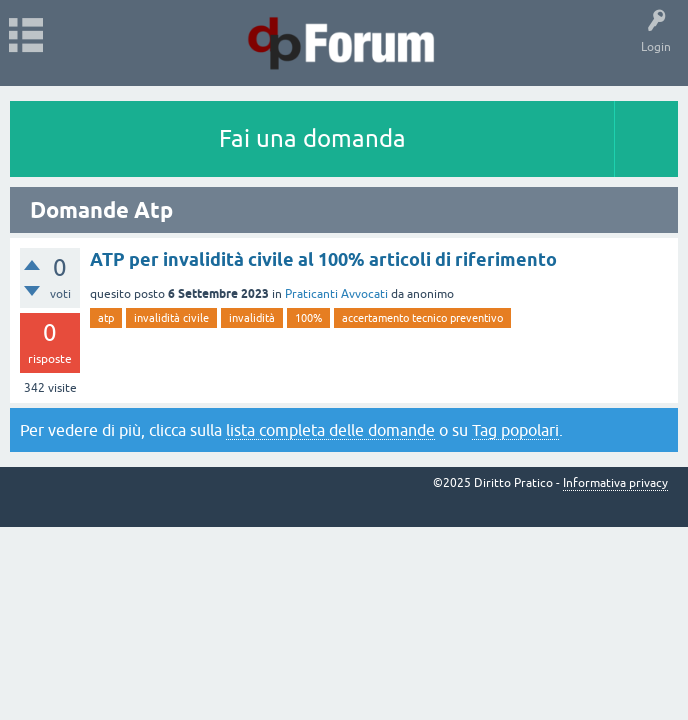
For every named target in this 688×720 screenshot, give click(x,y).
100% (308, 318)
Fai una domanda (312, 138)
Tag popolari (515, 430)
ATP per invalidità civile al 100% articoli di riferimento (323, 259)
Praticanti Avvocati (336, 294)
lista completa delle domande (330, 430)
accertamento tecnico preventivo (422, 318)
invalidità (252, 318)
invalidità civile (171, 318)
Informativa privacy (615, 483)
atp (106, 318)
